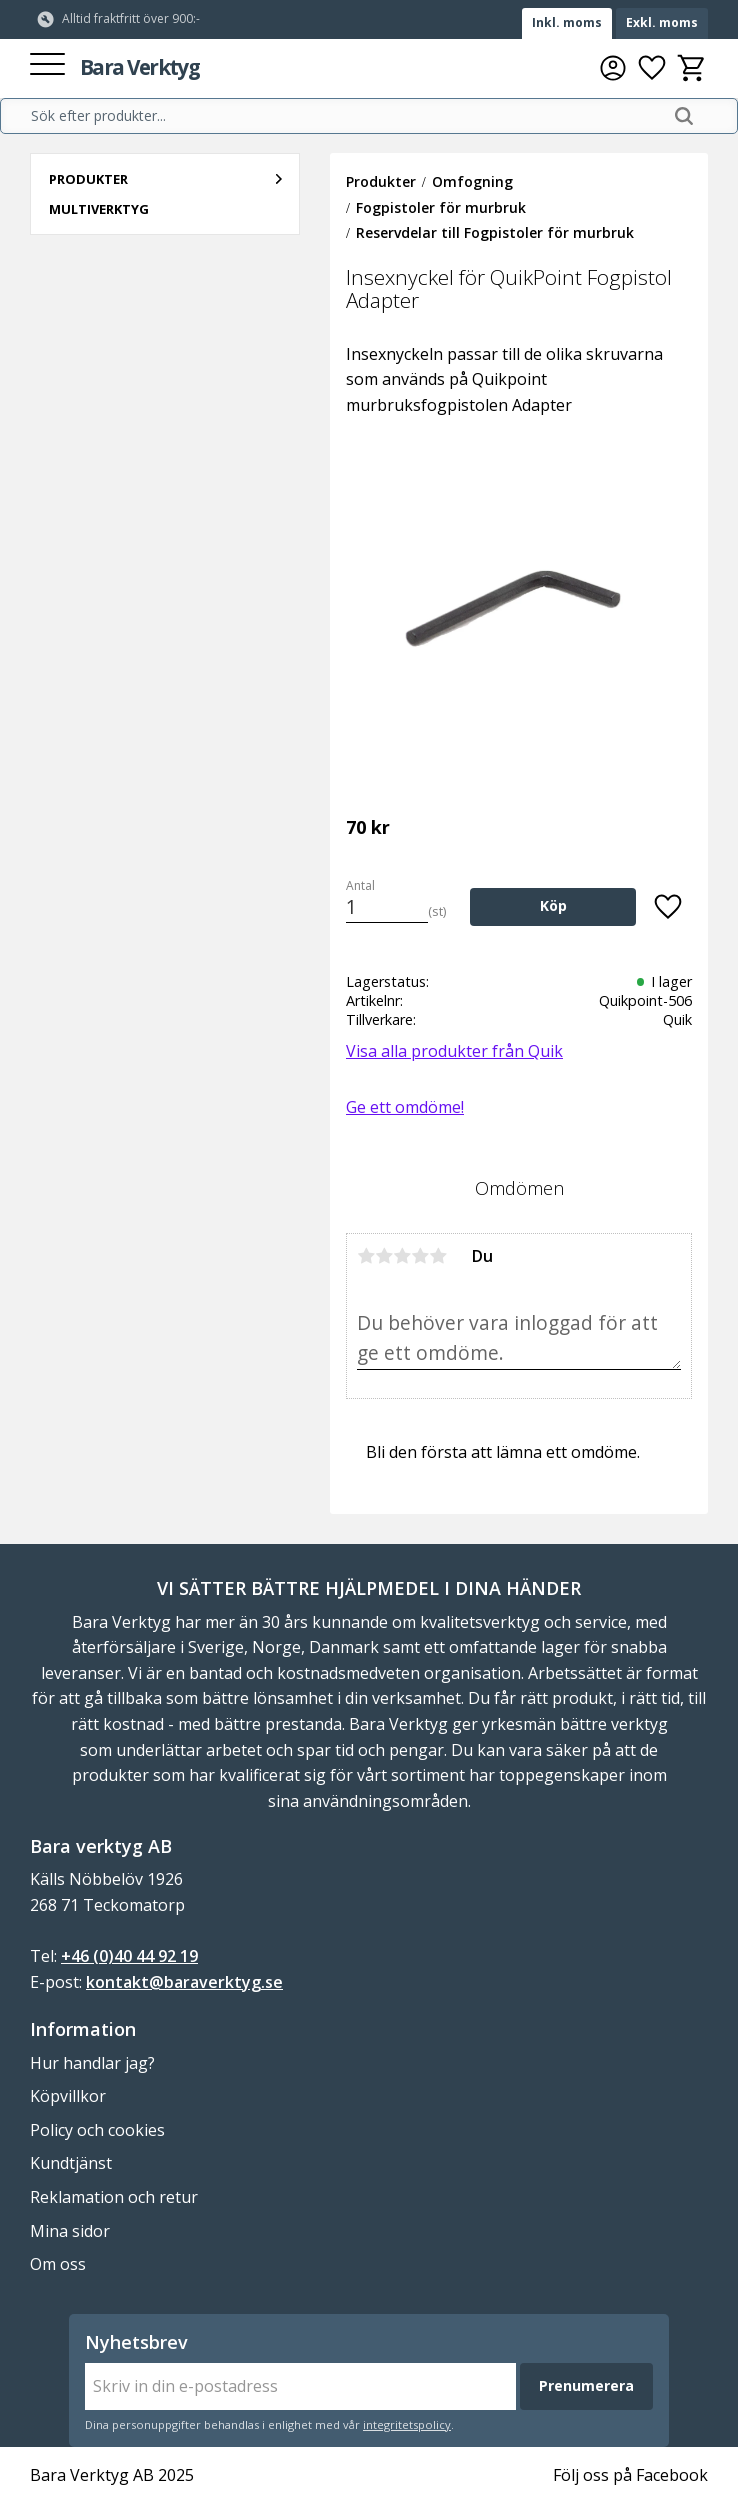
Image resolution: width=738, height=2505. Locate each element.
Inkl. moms (567, 22)
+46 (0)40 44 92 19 (129, 1956)
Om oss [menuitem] (58, 2264)
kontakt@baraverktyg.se (184, 1982)
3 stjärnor (402, 1256)
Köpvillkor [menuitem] (68, 2096)
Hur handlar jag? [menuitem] (92, 2063)
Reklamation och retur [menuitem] (114, 2197)
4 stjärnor (420, 1256)
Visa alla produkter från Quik (454, 1051)
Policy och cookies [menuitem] (97, 2130)
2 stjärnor (384, 1256)
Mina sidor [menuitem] (70, 2231)
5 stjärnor (438, 1256)
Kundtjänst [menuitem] (71, 2163)
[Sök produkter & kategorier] (346, 116)
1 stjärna (366, 1256)
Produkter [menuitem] (88, 179)
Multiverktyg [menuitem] (99, 209)
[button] (47, 65)
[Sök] (684, 116)
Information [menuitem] (83, 2029)
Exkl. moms (662, 22)
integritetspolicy (407, 2424)
